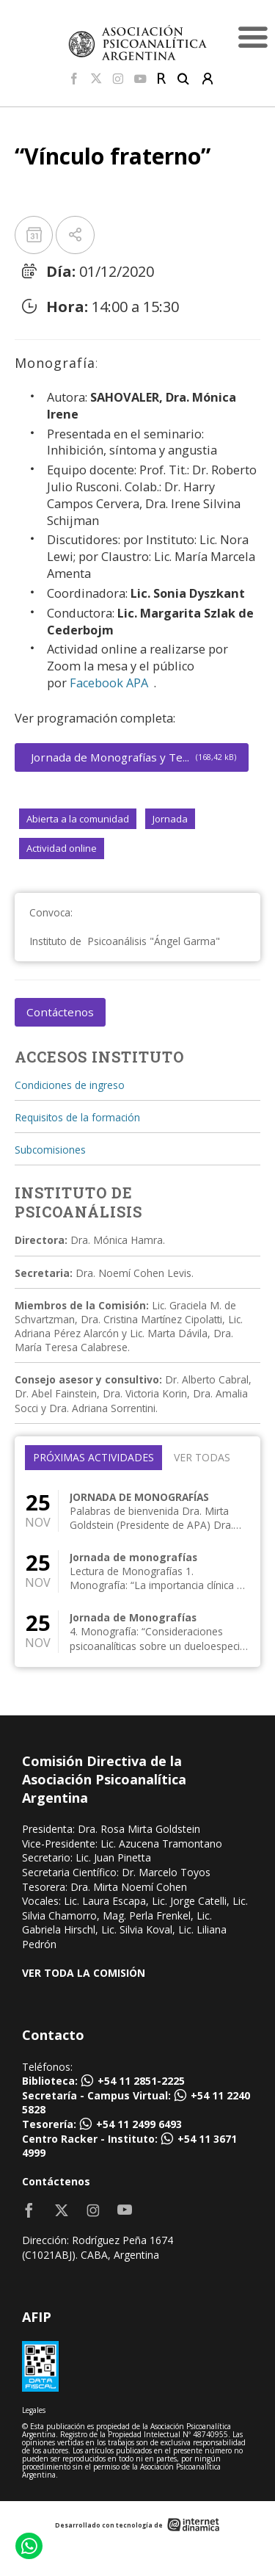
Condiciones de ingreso (70, 1085)
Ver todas (202, 1457)
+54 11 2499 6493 (139, 2124)
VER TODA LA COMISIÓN (83, 1973)
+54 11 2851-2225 (141, 2081)
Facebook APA (109, 683)
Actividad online (61, 848)
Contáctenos (60, 1012)
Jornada (170, 818)
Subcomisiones (50, 1150)
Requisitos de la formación (77, 1117)
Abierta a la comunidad (77, 818)
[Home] (138, 42)
